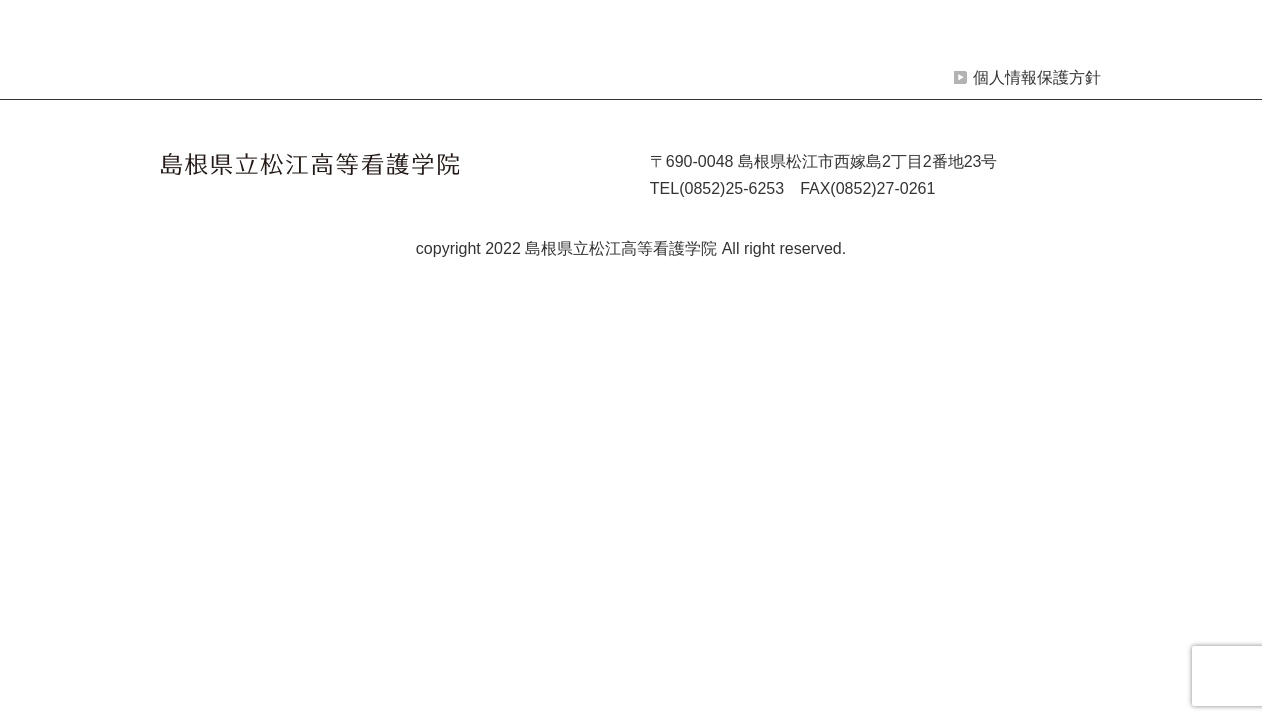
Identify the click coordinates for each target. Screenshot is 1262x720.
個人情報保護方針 (1037, 77)
